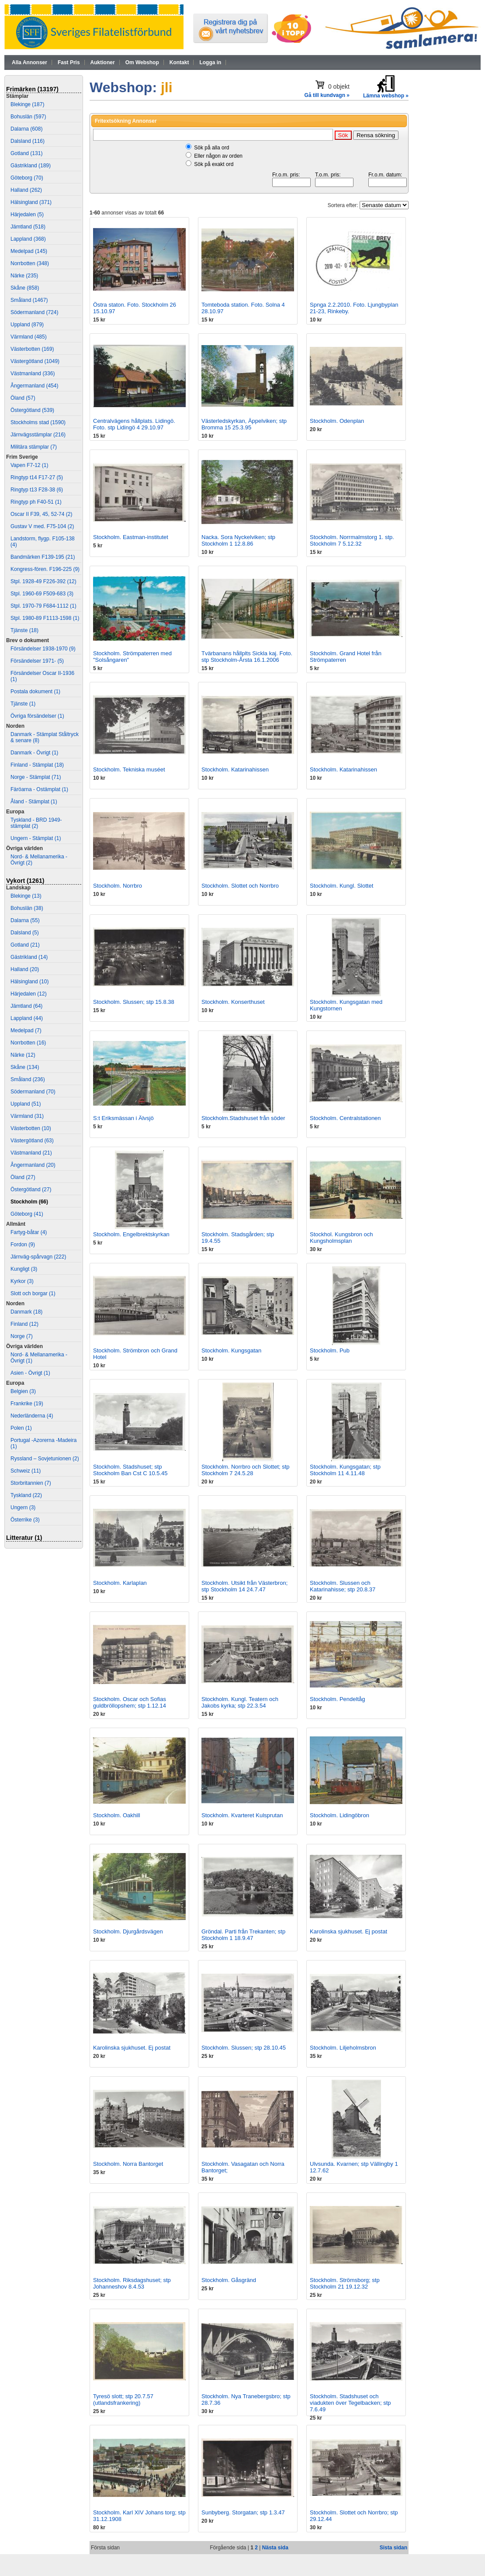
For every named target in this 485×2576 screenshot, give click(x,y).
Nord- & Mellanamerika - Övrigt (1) (38, 1358)
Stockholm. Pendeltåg (337, 1699)
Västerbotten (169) (32, 349)
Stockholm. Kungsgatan (231, 1350)
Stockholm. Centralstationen (345, 1118)
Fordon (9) (22, 1244)
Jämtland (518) (27, 227)
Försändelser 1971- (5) (37, 661)
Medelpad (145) (28, 251)
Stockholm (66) (29, 1202)
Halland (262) (26, 190)
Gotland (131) (26, 153)
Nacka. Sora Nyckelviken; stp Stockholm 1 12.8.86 (238, 540)
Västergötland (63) (32, 1141)
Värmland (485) (28, 337)
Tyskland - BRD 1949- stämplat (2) (36, 823)
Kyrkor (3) (22, 1281)
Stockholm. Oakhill (116, 1815)
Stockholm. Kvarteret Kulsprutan (242, 1815)
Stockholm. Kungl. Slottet (341, 885)
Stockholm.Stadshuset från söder (243, 1118)
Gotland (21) (25, 945)
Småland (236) (27, 1079)
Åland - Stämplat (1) (33, 802)
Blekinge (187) (27, 104)
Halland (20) (24, 969)
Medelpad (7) (26, 1030)
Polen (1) (21, 1428)
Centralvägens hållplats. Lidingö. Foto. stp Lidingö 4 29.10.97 (134, 424)
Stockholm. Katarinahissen (235, 769)
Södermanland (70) (32, 1092)
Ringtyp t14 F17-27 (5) (36, 477)
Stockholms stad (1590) (38, 422)
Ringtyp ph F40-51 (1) (36, 502)
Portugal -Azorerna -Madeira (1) (43, 1443)
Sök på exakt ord (213, 164)
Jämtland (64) (26, 1006)
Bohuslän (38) (26, 908)
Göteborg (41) (26, 1214)
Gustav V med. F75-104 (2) (42, 526)
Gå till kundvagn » (327, 95)
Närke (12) (22, 1055)
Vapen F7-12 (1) (29, 465)
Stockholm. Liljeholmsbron (343, 2047)
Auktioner (102, 62)
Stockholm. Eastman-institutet (130, 537)
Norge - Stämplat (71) (35, 777)
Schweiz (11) (25, 1471)
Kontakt (179, 62)
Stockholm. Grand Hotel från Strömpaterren (345, 656)
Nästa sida (275, 2548)
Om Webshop (142, 62)
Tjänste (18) (24, 630)
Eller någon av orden (218, 156)
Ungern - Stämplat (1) (35, 838)
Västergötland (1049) (34, 361)
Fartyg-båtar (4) (28, 1232)
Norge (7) (21, 1336)
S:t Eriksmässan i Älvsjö (123, 1118)
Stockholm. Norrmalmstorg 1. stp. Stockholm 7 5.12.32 (352, 540)
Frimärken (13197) (32, 89)
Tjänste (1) (22, 704)
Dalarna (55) (25, 920)
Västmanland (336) (32, 373)
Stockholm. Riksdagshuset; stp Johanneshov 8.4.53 (132, 2283)
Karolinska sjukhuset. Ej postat (348, 1931)
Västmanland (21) (31, 1153)
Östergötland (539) (32, 410)
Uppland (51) (25, 1104)
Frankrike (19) (26, 1403)
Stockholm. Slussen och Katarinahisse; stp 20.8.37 (342, 1586)
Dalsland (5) (24, 933)
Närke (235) (24, 276)
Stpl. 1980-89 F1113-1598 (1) (44, 618)
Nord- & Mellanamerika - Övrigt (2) (38, 860)
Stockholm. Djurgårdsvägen (128, 1931)
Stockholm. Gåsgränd (228, 2280)
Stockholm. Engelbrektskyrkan (131, 1234)
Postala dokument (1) (35, 691)
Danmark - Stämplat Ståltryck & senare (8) (44, 737)
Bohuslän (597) (28, 117)
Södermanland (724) (34, 312)
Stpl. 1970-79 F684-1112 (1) (43, 606)
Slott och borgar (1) (32, 1293)
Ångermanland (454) (34, 386)
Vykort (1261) (25, 880)
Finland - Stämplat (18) (37, 765)
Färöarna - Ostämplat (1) (39, 789)
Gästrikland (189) (30, 166)
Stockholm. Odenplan (337, 421)
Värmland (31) (27, 1116)
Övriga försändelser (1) (37, 716)
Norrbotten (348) (29, 263)
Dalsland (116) (27, 141)
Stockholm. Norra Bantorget (128, 2164)
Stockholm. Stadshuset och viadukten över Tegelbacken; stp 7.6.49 (350, 2403)
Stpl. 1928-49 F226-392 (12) (43, 581)
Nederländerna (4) (31, 1416)
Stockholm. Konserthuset (233, 1002)
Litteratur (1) (24, 1537)
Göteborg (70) (26, 178)
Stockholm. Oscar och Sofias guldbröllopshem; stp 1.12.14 (129, 1702)
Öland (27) (22, 1177)
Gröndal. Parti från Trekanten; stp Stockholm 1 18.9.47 (243, 1934)
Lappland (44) (26, 1018)
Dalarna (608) (26, 129)
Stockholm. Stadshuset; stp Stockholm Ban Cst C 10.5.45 (130, 1469)
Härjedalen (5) (27, 214)
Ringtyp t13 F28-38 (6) (36, 490)
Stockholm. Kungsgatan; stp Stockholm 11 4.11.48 (345, 1469)
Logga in (210, 62)
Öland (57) (22, 398)
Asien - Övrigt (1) (30, 1373)
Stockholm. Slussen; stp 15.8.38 (133, 1002)
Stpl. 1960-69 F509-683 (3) (41, 594)
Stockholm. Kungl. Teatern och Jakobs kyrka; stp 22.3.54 (239, 1702)
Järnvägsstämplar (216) (38, 435)
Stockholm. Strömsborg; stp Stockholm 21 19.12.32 (345, 2283)
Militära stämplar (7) (33, 447)
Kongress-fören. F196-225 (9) (45, 569)
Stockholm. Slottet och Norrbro (240, 885)
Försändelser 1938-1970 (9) (43, 649)
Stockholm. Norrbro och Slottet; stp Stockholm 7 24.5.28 (245, 1469)
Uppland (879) (27, 325)
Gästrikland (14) (29, 957)
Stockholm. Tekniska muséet (129, 769)
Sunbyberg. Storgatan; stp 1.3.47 (243, 2512)
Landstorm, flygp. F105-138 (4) (42, 542)
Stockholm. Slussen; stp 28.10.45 (243, 2047)
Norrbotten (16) (28, 1043)
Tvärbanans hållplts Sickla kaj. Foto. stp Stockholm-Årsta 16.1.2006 (246, 656)
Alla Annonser (29, 62)
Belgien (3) (23, 1391)
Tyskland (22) (26, 1495)
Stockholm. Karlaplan (120, 1583)
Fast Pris (69, 62)
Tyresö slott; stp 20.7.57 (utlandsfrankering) (123, 2399)
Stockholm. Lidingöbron (339, 1815)
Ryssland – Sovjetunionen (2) (44, 1459)
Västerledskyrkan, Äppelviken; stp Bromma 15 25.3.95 (244, 424)
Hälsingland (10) (29, 982)
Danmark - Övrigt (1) (34, 753)
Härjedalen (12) (28, 994)
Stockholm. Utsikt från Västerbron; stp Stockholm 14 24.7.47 (244, 1586)
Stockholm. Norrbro (117, 885)
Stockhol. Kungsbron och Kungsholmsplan (341, 1237)
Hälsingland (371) (31, 202)
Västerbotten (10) (30, 1128)
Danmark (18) (26, 1312)
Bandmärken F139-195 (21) (42, 557)
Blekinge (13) (26, 896)
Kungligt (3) (23, 1269)
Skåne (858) (24, 288)
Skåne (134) (24, 1067)
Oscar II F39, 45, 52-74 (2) (41, 514)
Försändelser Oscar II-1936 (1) (42, 676)
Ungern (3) (22, 1507)
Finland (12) (24, 1324)
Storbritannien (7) (30, 1483)
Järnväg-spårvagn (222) (38, 1257)
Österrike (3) (25, 1520)
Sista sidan (393, 2548)
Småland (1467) (29, 300)
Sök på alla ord (211, 148)
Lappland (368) (28, 239)
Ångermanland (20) (32, 1165)
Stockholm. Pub (330, 1350)
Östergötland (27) (30, 1189)
